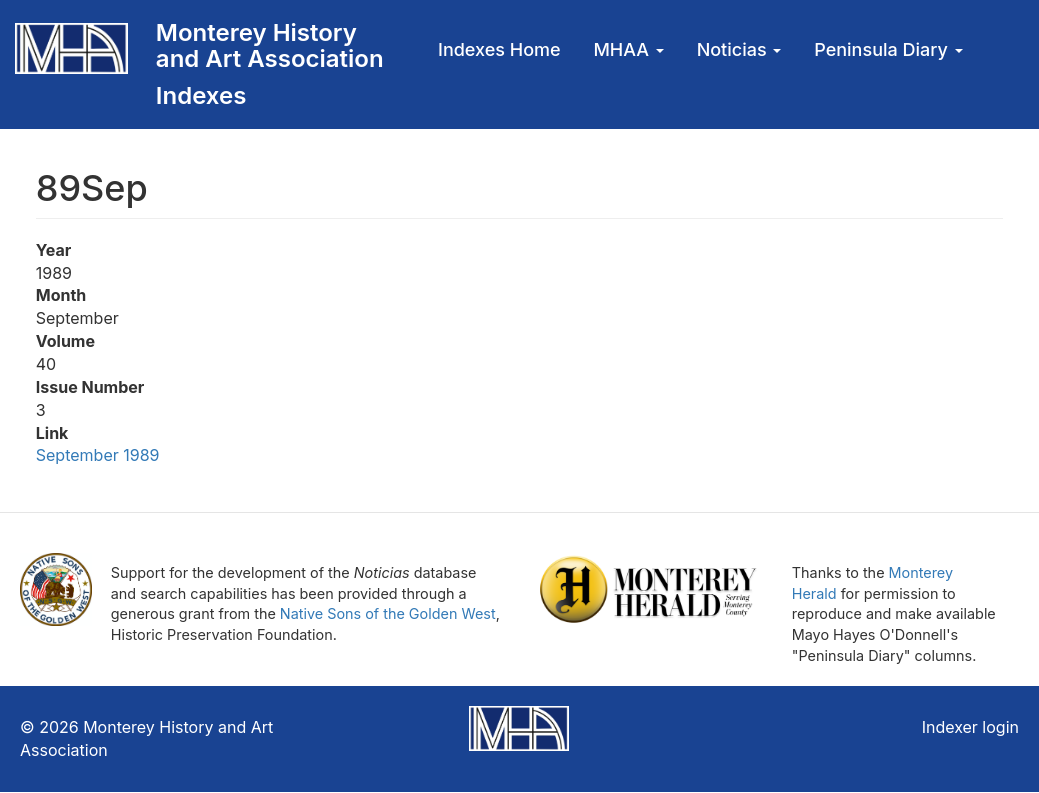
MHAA (628, 49)
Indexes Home (499, 49)
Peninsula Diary (888, 49)
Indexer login (970, 727)
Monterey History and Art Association (270, 45)
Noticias (739, 49)
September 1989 (98, 455)
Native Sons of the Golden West (388, 613)
